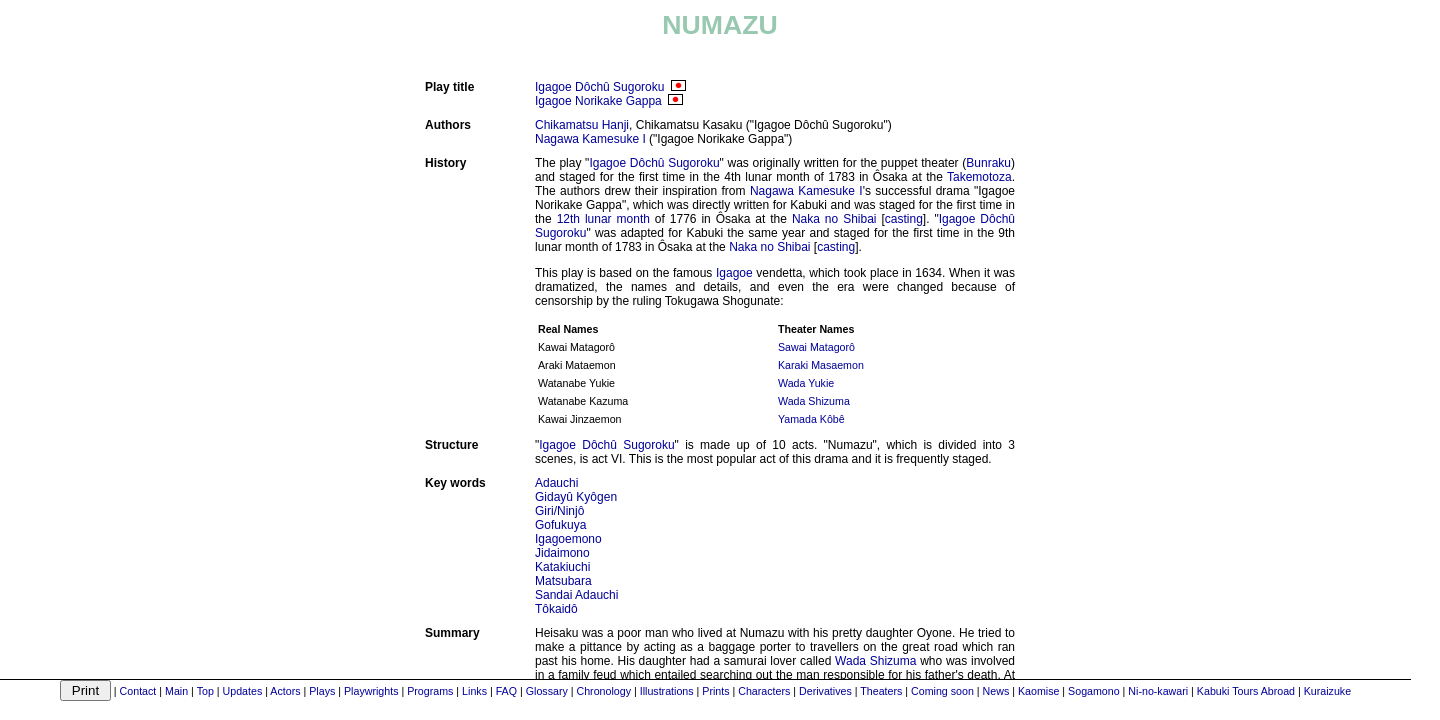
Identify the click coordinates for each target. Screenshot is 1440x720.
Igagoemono (568, 539)
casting (904, 219)
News (996, 691)
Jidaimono (562, 553)
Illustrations (667, 691)
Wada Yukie (806, 383)
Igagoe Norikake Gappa (598, 101)
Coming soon (942, 691)
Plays (322, 691)
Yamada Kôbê (811, 419)
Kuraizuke (1327, 691)
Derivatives (825, 691)
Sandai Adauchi (576, 595)
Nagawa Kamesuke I (590, 139)
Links (474, 691)
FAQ (506, 691)
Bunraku (988, 163)
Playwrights (371, 691)
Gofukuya (560, 525)
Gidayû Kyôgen (576, 497)
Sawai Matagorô (816, 347)
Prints (715, 691)
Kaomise (1038, 691)
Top (205, 691)
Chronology (603, 691)
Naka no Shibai (834, 219)
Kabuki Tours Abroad (1246, 691)
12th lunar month (603, 219)
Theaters (881, 691)
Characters (764, 691)
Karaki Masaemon (821, 365)
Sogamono (1094, 691)
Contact (138, 691)
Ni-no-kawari (1158, 691)
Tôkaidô (556, 609)
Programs (430, 691)
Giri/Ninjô (559, 511)
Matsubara (563, 581)
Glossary (547, 691)
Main (176, 691)
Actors (285, 691)
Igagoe (734, 273)
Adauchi (556, 483)
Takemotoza (979, 177)
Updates (243, 691)
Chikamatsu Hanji (582, 125)
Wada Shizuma (814, 401)
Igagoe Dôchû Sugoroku (599, 87)
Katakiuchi (562, 567)
